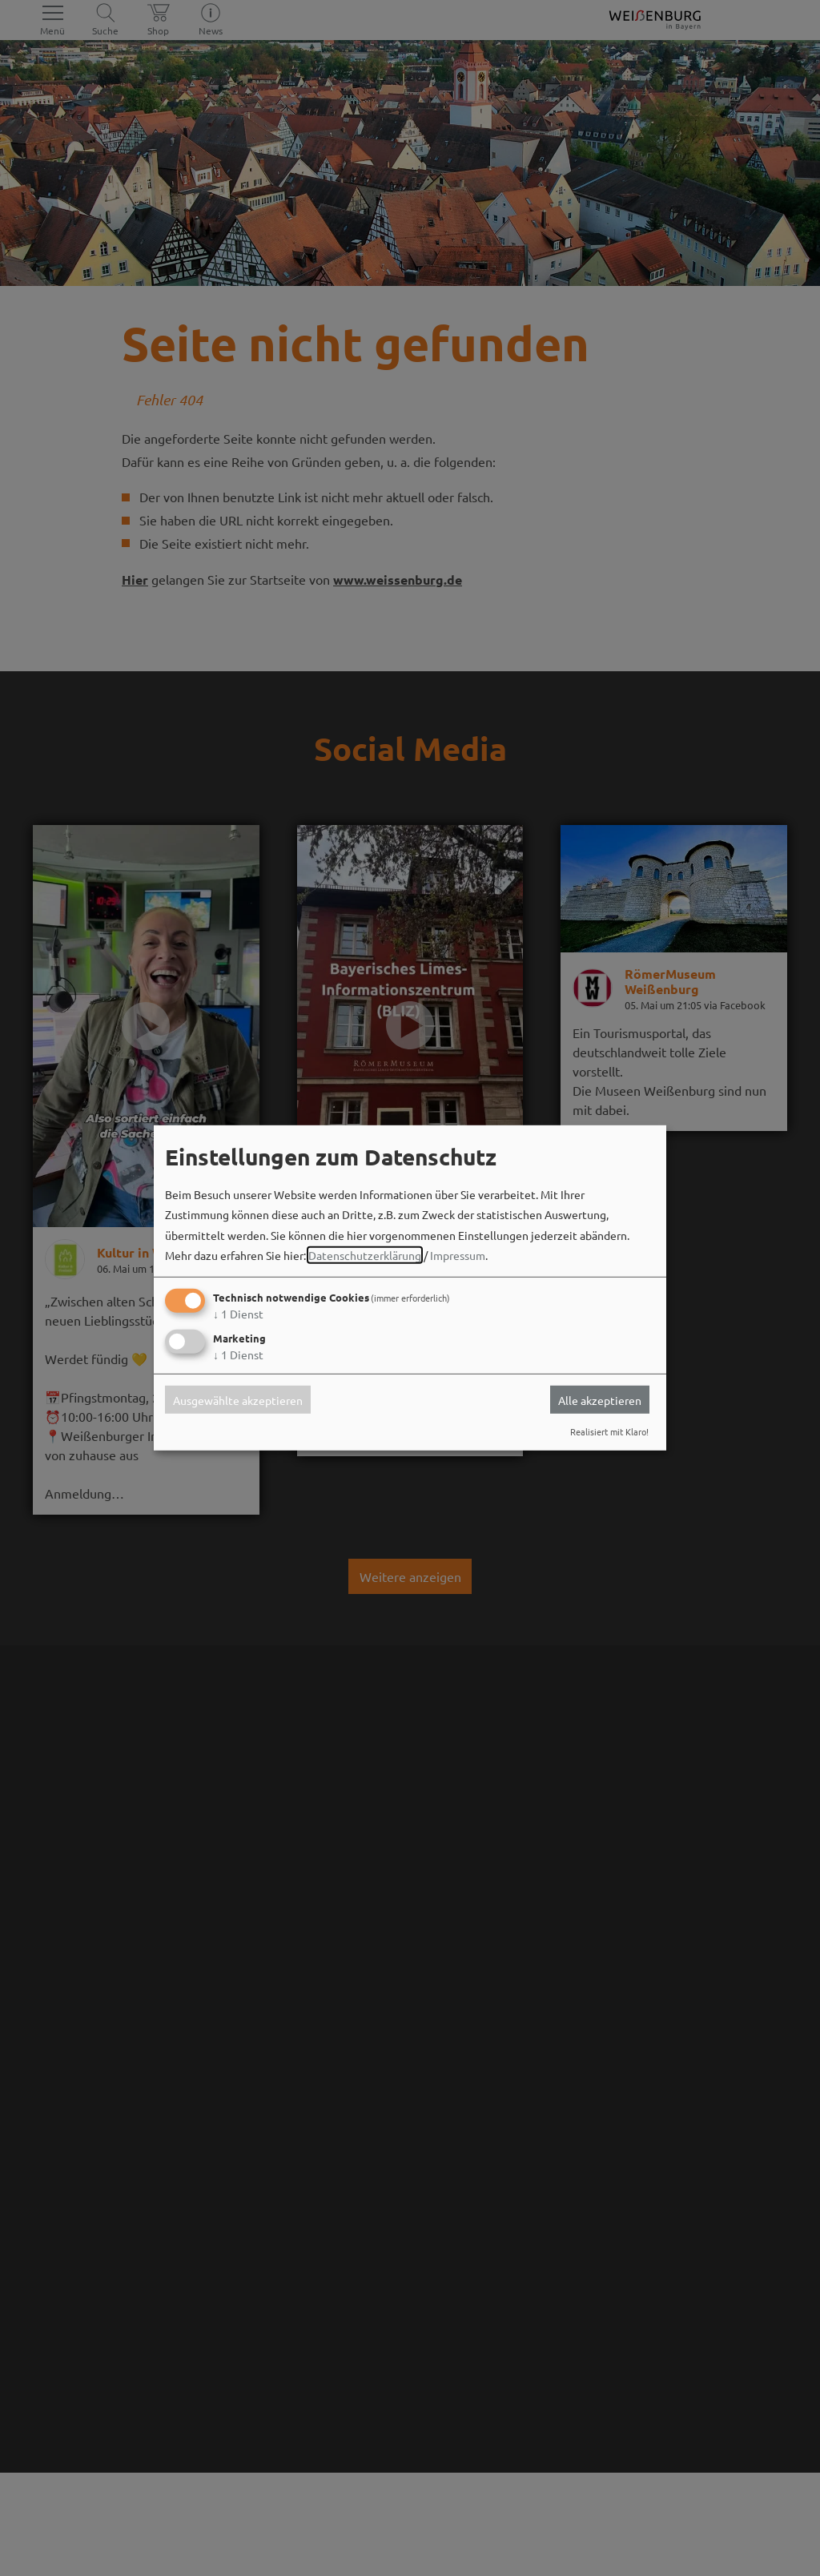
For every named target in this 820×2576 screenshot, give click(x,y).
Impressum (457, 1255)
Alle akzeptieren (599, 1399)
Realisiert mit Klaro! (609, 1431)
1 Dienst (238, 1313)
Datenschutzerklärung (364, 1255)
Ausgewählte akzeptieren (238, 1399)
